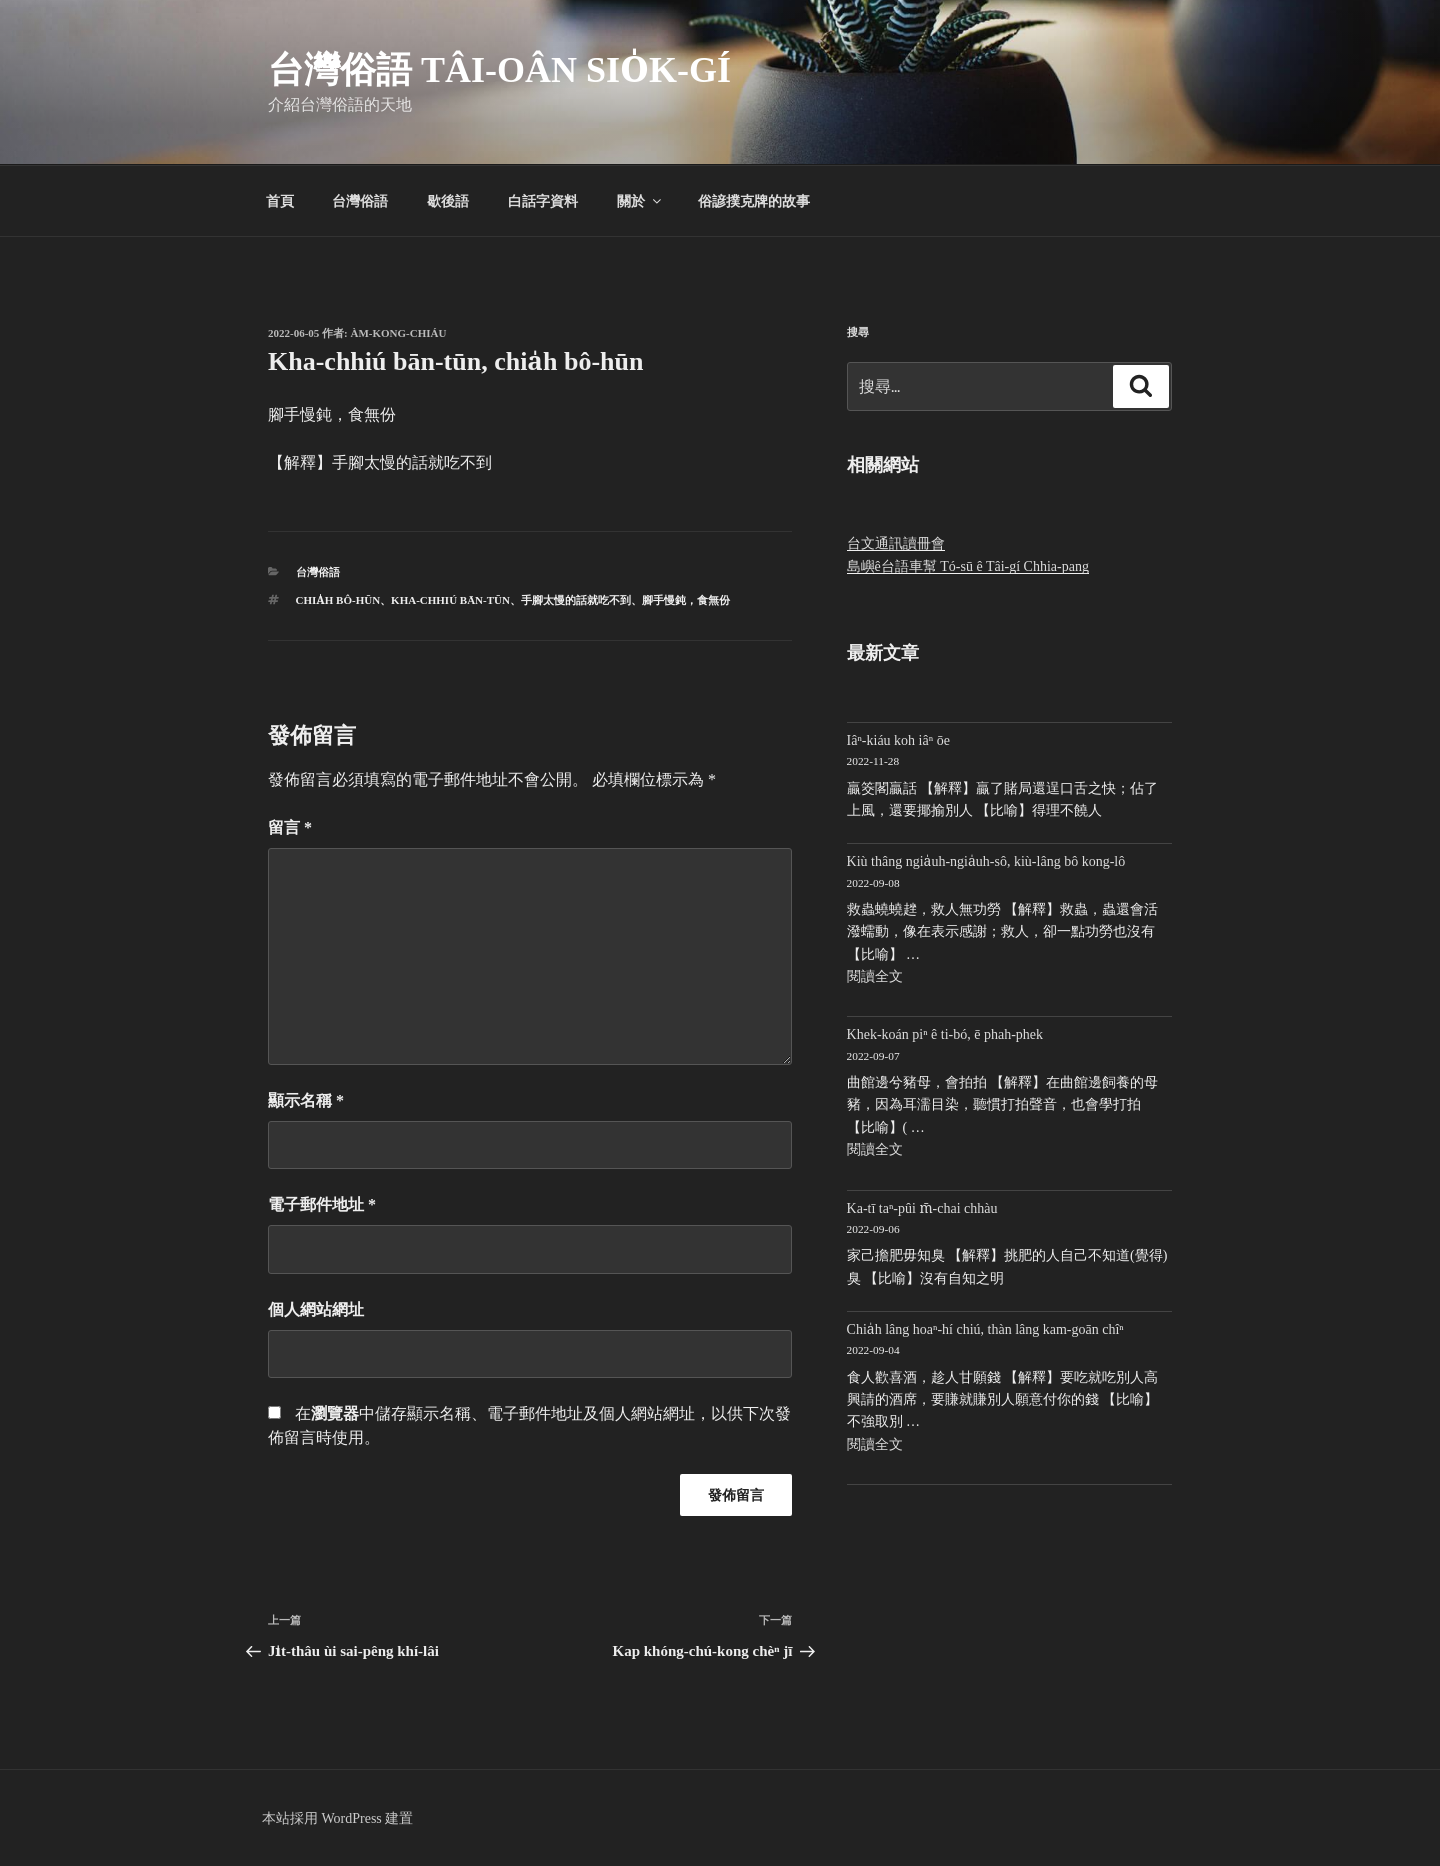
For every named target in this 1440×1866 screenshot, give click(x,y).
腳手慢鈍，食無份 (686, 600)
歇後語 (448, 201)
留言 (290, 827)
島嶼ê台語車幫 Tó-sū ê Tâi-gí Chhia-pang (968, 566)
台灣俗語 (360, 201)
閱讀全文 (875, 976)
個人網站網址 (316, 1309)
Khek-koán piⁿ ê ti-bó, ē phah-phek (945, 1034)
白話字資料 (543, 201)
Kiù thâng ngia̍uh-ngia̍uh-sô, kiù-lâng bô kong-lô (986, 861)
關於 (640, 201)
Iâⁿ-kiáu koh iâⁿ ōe (898, 740)
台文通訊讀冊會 (896, 543)
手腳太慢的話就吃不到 (576, 600)
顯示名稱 (306, 1100)
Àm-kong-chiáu (399, 333)
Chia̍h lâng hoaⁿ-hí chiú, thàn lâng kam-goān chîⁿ (985, 1329)
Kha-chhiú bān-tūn (450, 600)
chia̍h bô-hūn (338, 600)
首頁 (280, 201)
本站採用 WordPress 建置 (337, 1818)
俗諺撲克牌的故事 (754, 201)
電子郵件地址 (322, 1204)
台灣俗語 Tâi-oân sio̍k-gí (499, 70)
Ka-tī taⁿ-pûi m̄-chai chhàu (922, 1208)
